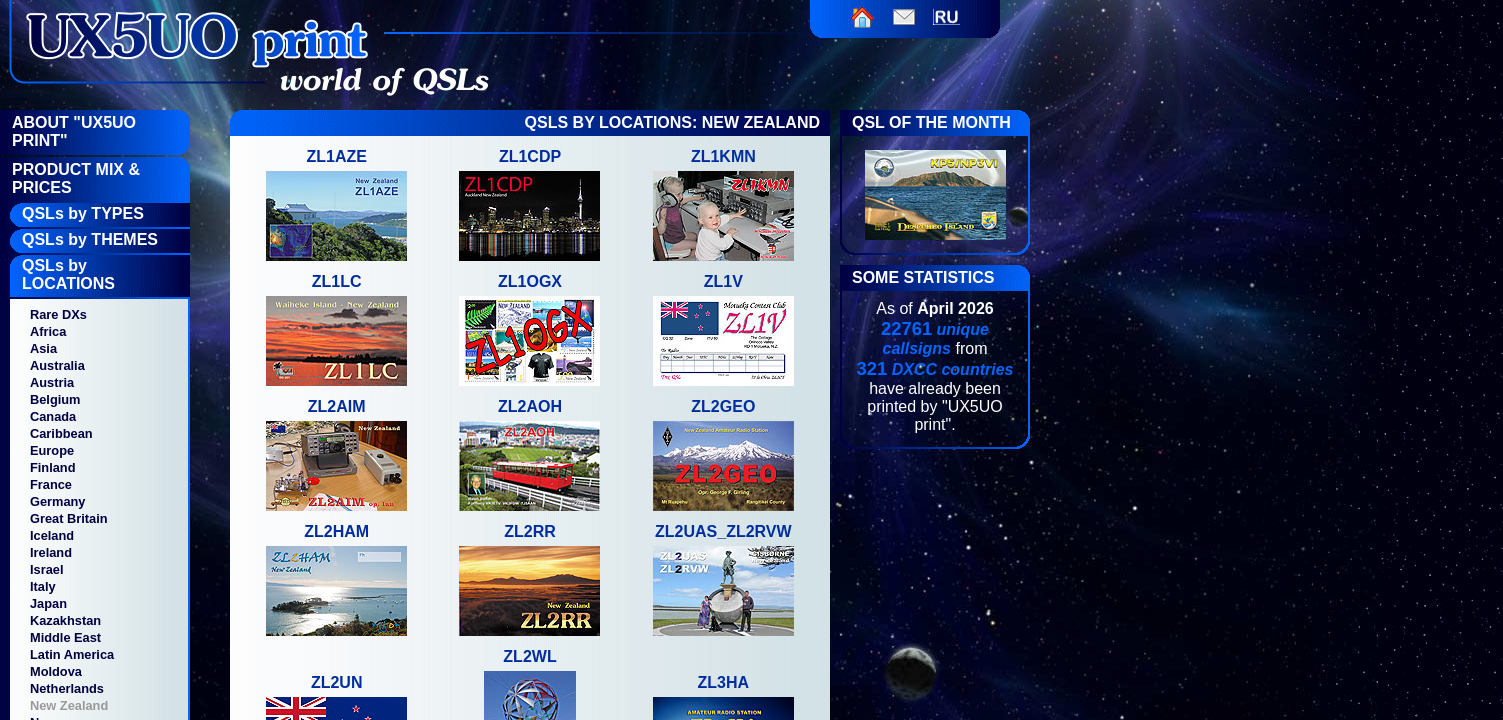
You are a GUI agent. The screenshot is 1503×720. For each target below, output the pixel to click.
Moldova (56, 671)
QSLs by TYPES (83, 213)
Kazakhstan (65, 620)
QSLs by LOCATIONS (68, 274)
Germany (57, 501)
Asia (43, 348)
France (51, 484)
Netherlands (67, 688)
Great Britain (69, 518)
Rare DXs (58, 314)
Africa (48, 331)
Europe (52, 450)
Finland (53, 467)
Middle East (65, 637)
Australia (57, 365)
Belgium (55, 399)
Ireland (51, 552)
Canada (53, 416)
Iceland (52, 535)
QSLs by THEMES (90, 239)
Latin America (72, 654)
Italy (43, 586)
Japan (48, 603)
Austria (52, 382)
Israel (46, 569)
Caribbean (61, 433)
